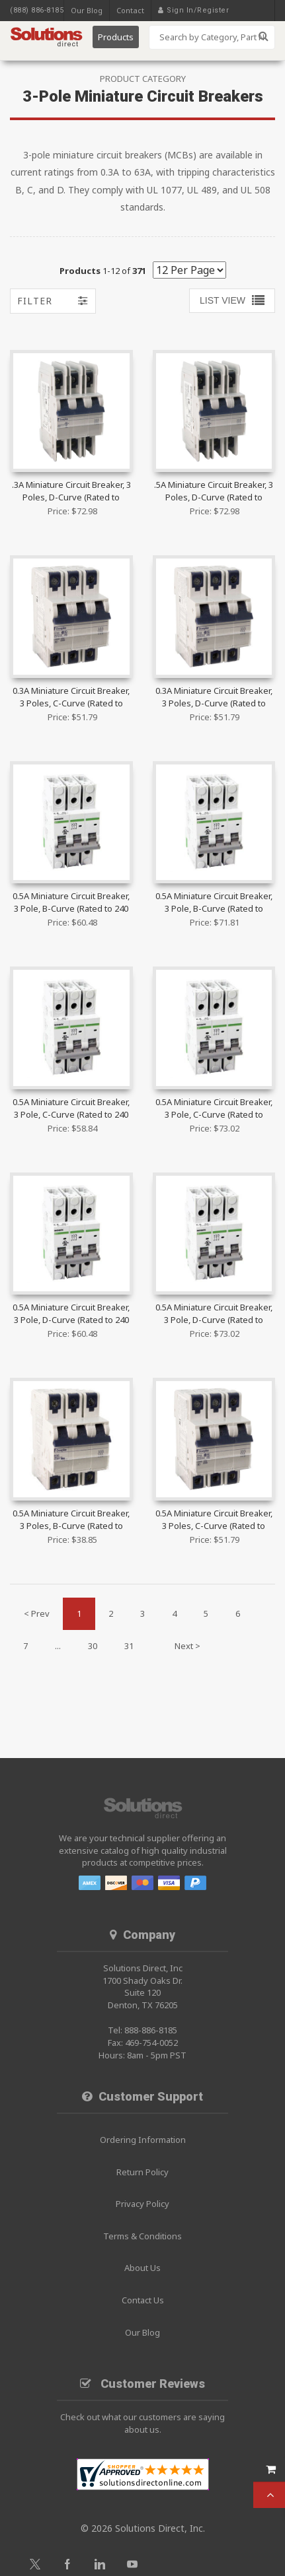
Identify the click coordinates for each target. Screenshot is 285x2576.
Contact (130, 10)
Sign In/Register (198, 10)
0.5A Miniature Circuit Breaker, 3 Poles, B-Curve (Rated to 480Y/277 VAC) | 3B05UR (71, 1520)
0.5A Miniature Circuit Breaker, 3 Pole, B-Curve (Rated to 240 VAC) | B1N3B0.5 (71, 903)
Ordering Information (143, 2140)
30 (92, 1646)
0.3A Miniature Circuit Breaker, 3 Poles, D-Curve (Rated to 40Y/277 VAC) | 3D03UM (213, 698)
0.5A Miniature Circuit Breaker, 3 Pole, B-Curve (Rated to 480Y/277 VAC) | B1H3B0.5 (213, 903)
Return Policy (142, 2172)
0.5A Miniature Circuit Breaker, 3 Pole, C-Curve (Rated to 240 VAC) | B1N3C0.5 (71, 1109)
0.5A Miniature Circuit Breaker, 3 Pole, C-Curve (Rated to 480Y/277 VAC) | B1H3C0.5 (213, 1109)
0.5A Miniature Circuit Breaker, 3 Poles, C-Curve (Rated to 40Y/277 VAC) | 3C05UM (213, 1520)
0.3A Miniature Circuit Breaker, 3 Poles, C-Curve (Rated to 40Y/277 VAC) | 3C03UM (71, 698)
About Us (142, 2268)
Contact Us (143, 2300)
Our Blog (86, 10)
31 (129, 1646)
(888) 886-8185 (36, 10)
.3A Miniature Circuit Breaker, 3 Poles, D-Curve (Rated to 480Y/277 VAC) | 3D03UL (71, 492)
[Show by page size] (189, 270)
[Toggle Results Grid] (232, 300)
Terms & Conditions (142, 2236)
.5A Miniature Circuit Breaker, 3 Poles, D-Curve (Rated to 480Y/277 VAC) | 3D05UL (213, 492)
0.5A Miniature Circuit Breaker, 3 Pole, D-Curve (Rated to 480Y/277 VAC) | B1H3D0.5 (213, 1314)
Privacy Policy (142, 2204)
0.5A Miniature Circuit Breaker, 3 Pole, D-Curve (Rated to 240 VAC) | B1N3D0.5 (71, 1314)
